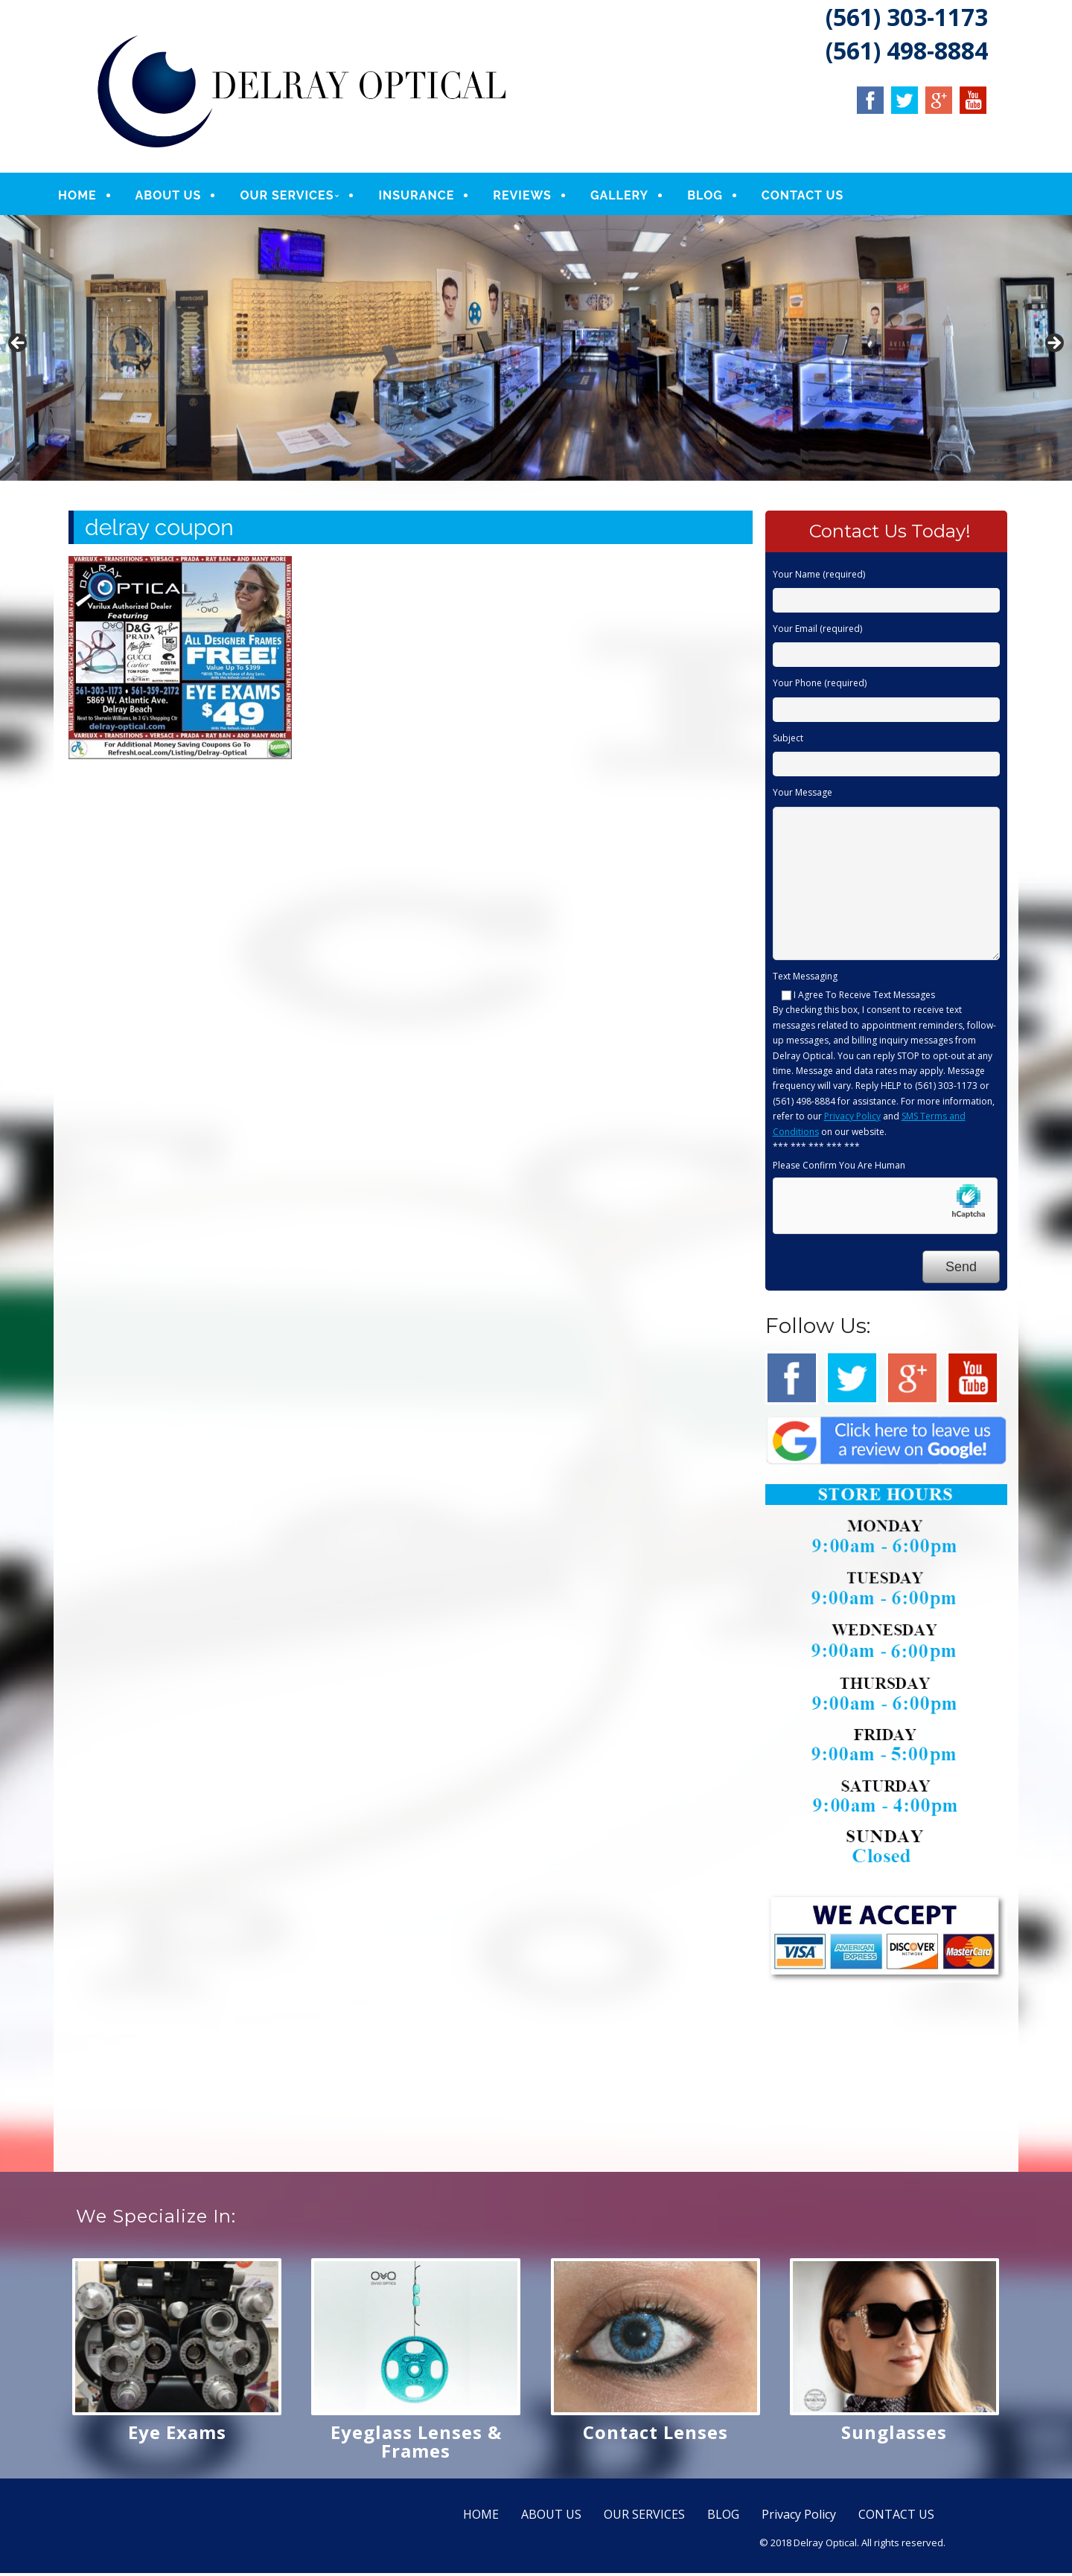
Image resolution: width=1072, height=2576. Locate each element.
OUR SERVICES (298, 197)
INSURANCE (428, 197)
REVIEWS (534, 197)
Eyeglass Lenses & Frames (416, 2444)
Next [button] (1053, 347)
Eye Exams (177, 2435)
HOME (89, 197)
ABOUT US (180, 197)
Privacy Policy (852, 1119)
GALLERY (631, 197)
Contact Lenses (655, 2435)
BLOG (717, 197)
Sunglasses (894, 2435)
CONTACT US (814, 197)
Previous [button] (18, 347)
